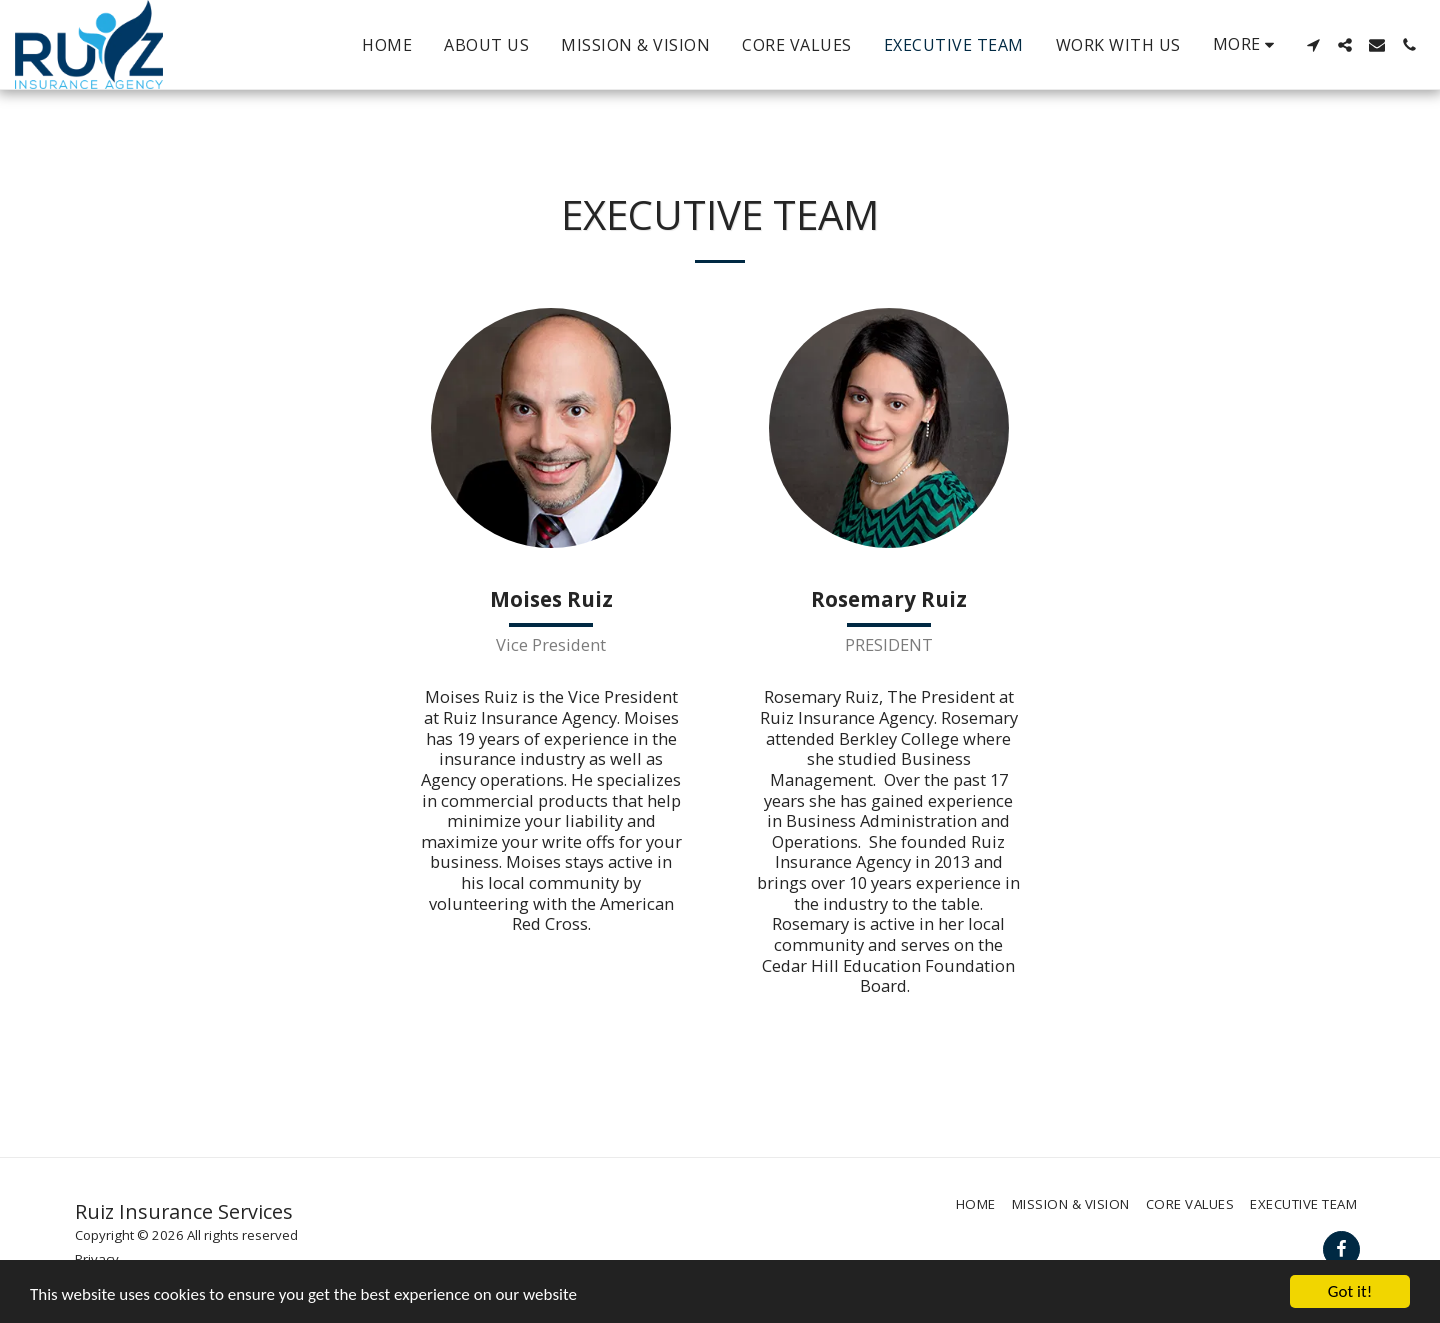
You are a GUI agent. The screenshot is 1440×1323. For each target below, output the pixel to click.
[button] (1313, 45)
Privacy (97, 1259)
